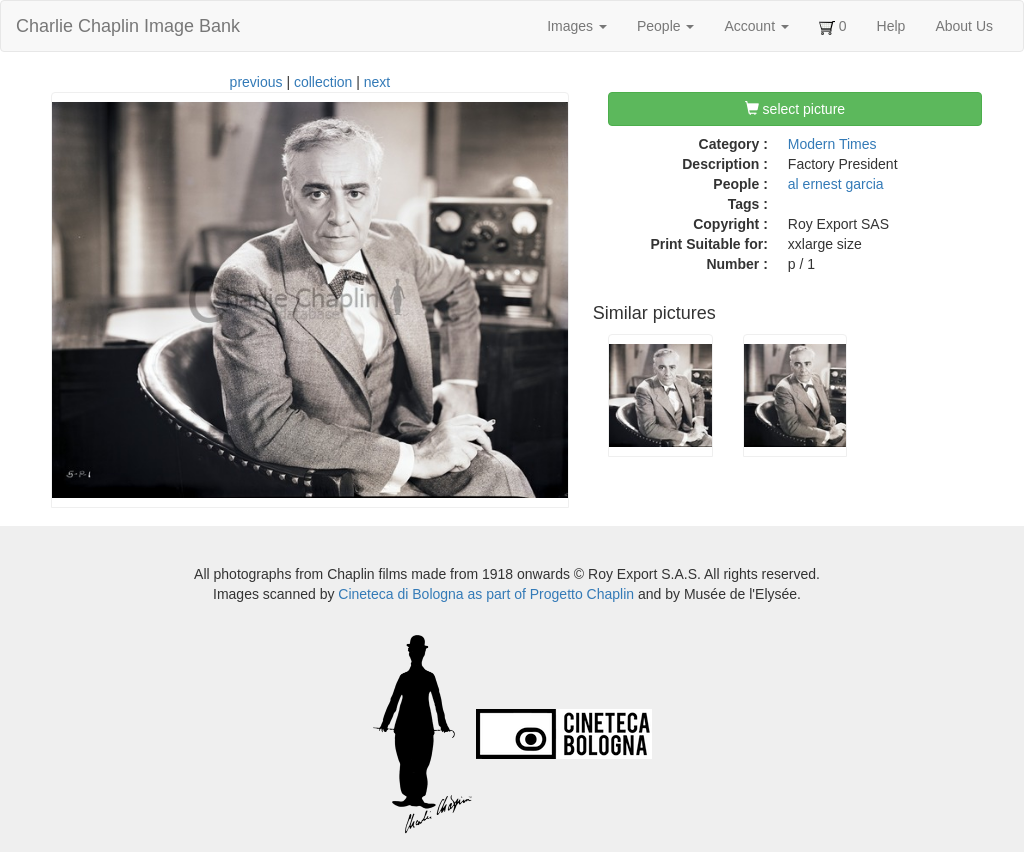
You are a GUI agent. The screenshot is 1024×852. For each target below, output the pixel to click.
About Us (964, 26)
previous (256, 82)
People (665, 26)
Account (756, 26)
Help (891, 26)
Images (577, 26)
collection (323, 82)
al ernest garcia (836, 184)
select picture (795, 109)
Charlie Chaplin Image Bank (128, 26)
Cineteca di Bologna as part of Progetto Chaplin (486, 594)
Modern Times (832, 144)
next (377, 82)
